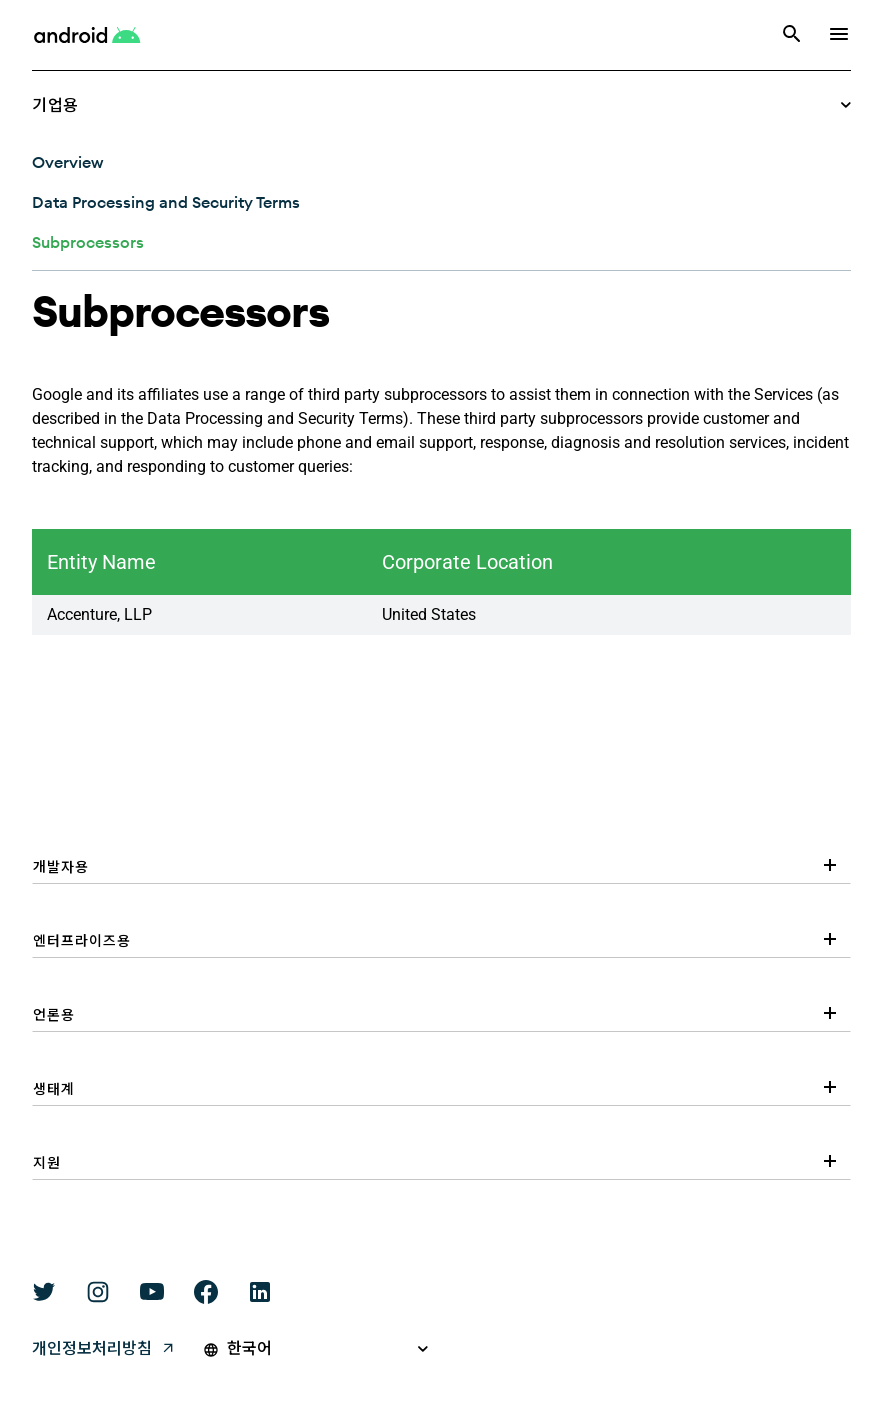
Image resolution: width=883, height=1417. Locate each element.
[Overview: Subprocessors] (67, 162)
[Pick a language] (328, 1349)
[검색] (792, 35)
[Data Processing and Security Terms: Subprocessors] (166, 202)
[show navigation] (839, 35)
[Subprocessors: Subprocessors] (88, 242)
